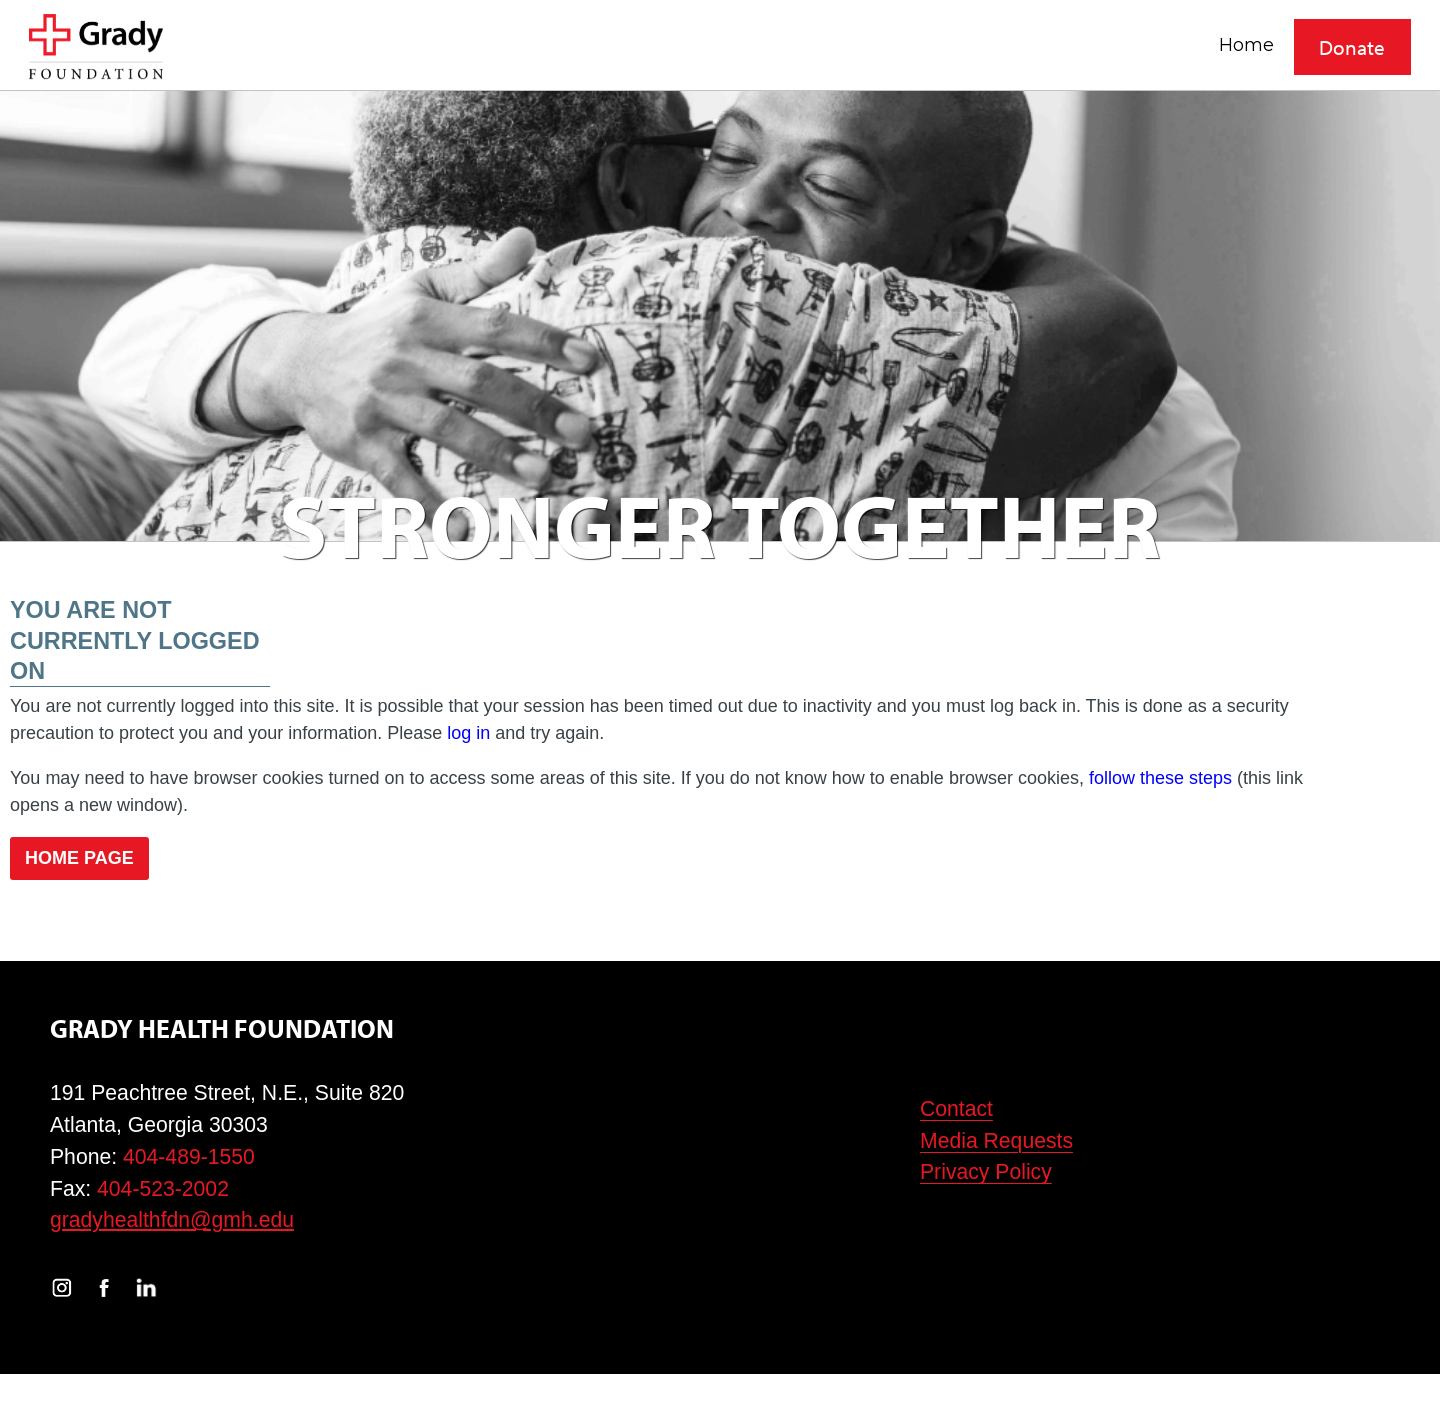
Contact (956, 1108)
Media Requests (996, 1140)
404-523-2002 (163, 1188)
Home (1246, 44)
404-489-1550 (189, 1156)
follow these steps (1160, 778)
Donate (1352, 47)
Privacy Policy (986, 1171)
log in (468, 733)
